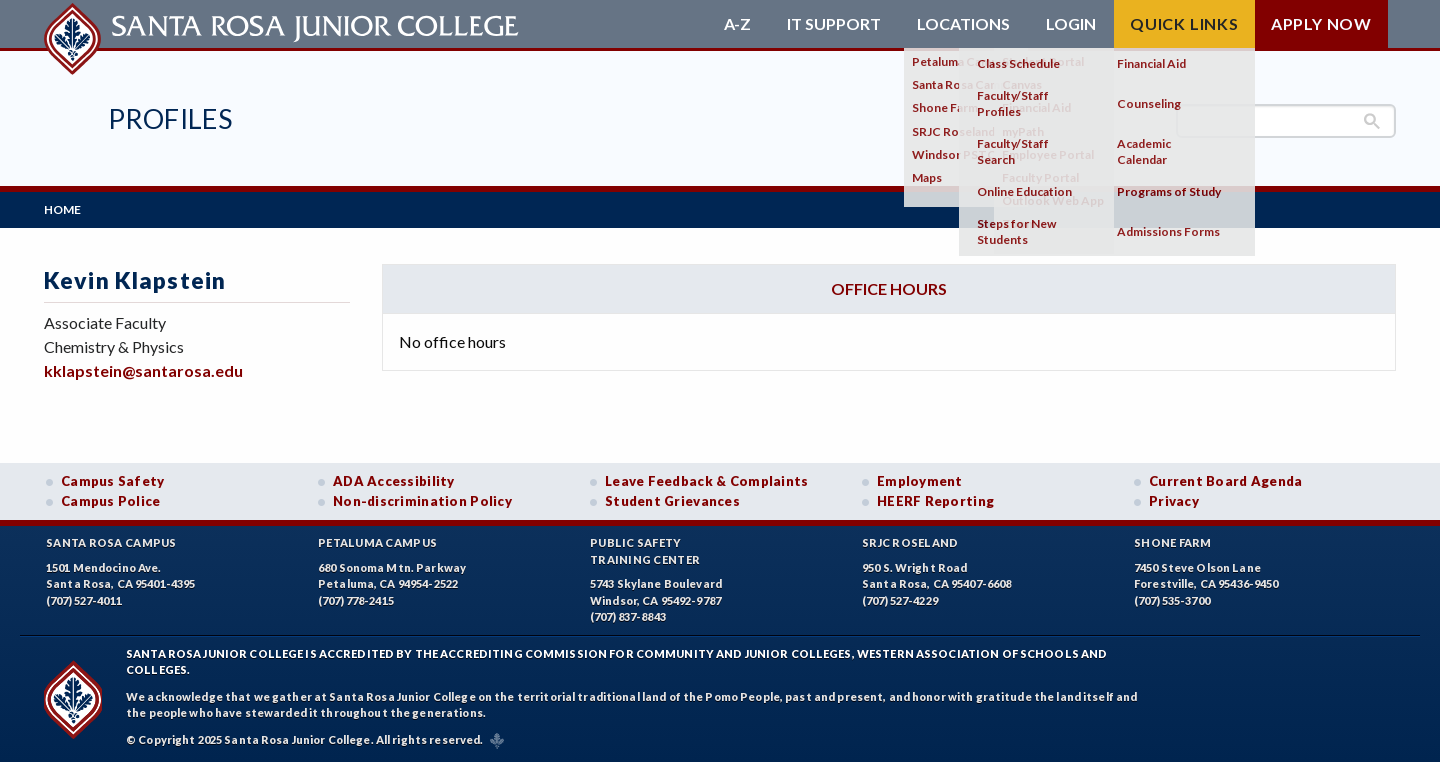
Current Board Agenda (1226, 481)
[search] (1286, 121)
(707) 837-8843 (628, 616)
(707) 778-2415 (356, 600)
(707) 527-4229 (900, 600)
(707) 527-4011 (84, 600)
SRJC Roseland (910, 542)
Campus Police (111, 501)
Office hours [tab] (889, 288)
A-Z (737, 24)
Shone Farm (1173, 542)
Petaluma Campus (377, 542)
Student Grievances (672, 501)
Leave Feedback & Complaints (706, 481)
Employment (920, 481)
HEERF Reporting (935, 501)
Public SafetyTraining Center (645, 551)
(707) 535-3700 (1172, 600)
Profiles (170, 118)
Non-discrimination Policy (422, 501)
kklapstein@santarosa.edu (143, 370)
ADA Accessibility (394, 481)
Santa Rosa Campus (111, 542)
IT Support (834, 24)
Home (62, 209)
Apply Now (1321, 23)
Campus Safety (113, 481)
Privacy (1174, 501)
